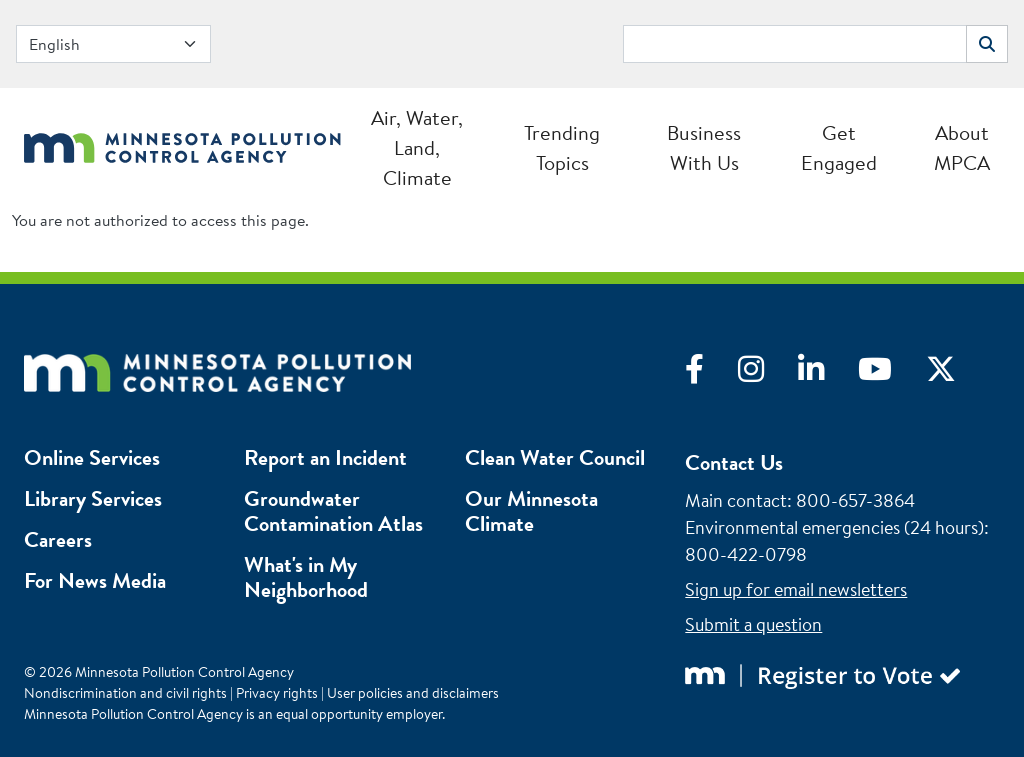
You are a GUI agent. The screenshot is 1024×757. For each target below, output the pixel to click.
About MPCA (962, 147)
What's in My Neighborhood (306, 577)
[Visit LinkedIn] (828, 374)
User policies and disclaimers (413, 693)
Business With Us (704, 147)
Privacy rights (277, 693)
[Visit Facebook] (711, 374)
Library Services (93, 498)
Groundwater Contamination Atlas (333, 511)
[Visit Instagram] (768, 374)
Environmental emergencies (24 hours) (834, 527)
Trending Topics (562, 147)
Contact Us (734, 462)
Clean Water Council (555, 457)
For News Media (95, 580)
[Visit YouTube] (892, 374)
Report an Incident (325, 457)
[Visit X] (956, 374)
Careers (58, 539)
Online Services (92, 457)
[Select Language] (113, 44)
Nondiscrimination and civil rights (125, 693)
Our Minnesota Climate (531, 511)
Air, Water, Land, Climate (417, 147)
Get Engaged (839, 147)
